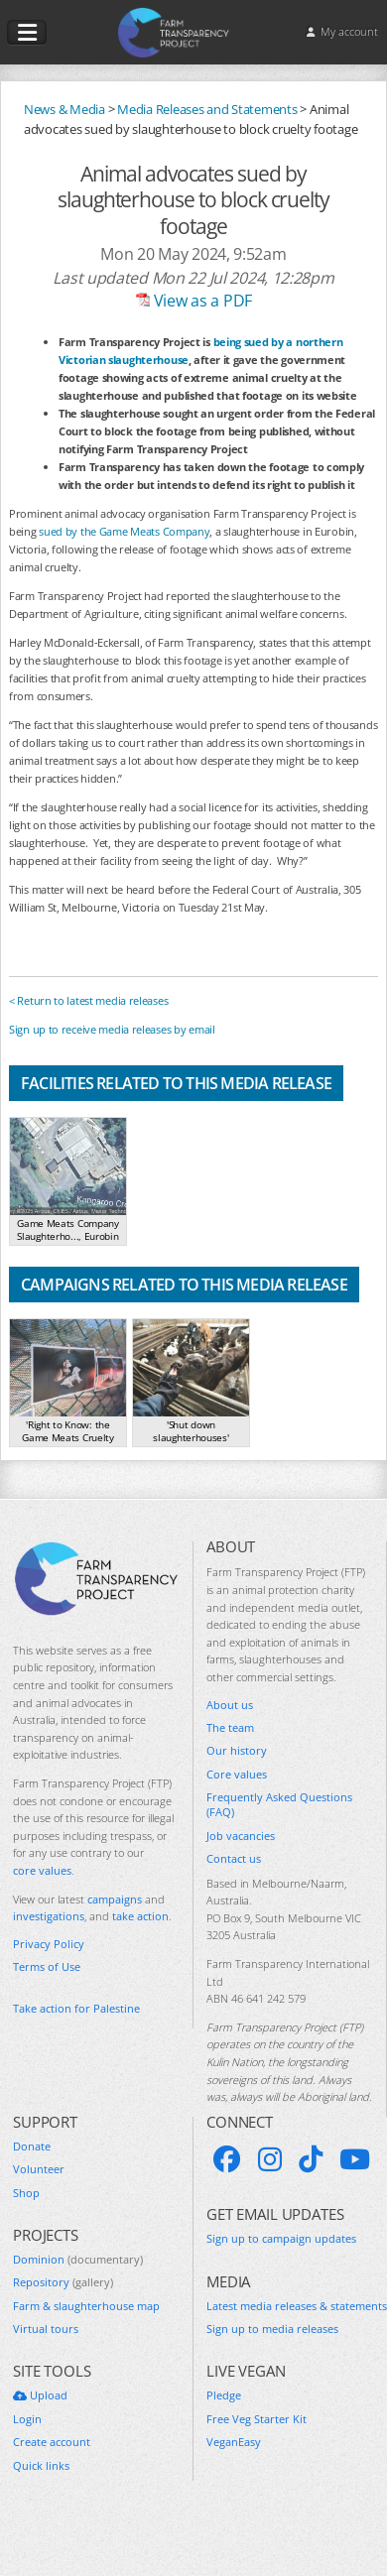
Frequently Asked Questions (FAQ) (279, 1804)
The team (230, 1727)
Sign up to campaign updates (281, 2238)
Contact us (233, 1858)
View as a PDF (193, 300)
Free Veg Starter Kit (256, 2418)
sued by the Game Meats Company (124, 531)
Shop (26, 2192)
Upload (40, 2395)
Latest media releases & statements (296, 2305)
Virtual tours (45, 2328)
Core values (236, 1774)
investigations (48, 1915)
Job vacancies (240, 1835)
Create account (51, 2441)
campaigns (114, 1899)
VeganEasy (233, 2441)
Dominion (78, 2259)
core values (42, 1870)
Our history (236, 1750)
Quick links (41, 2465)
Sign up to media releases (272, 2328)
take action (140, 1915)
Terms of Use (46, 1966)
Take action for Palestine (76, 2008)
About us (229, 1704)
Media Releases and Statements (207, 109)
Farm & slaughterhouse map (86, 2305)
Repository (63, 2281)
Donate (32, 2146)
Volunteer (38, 2168)
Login (27, 2418)
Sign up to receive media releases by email (112, 1029)
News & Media (64, 109)
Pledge (223, 2395)
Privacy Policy (48, 1943)
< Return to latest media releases (88, 1000)
